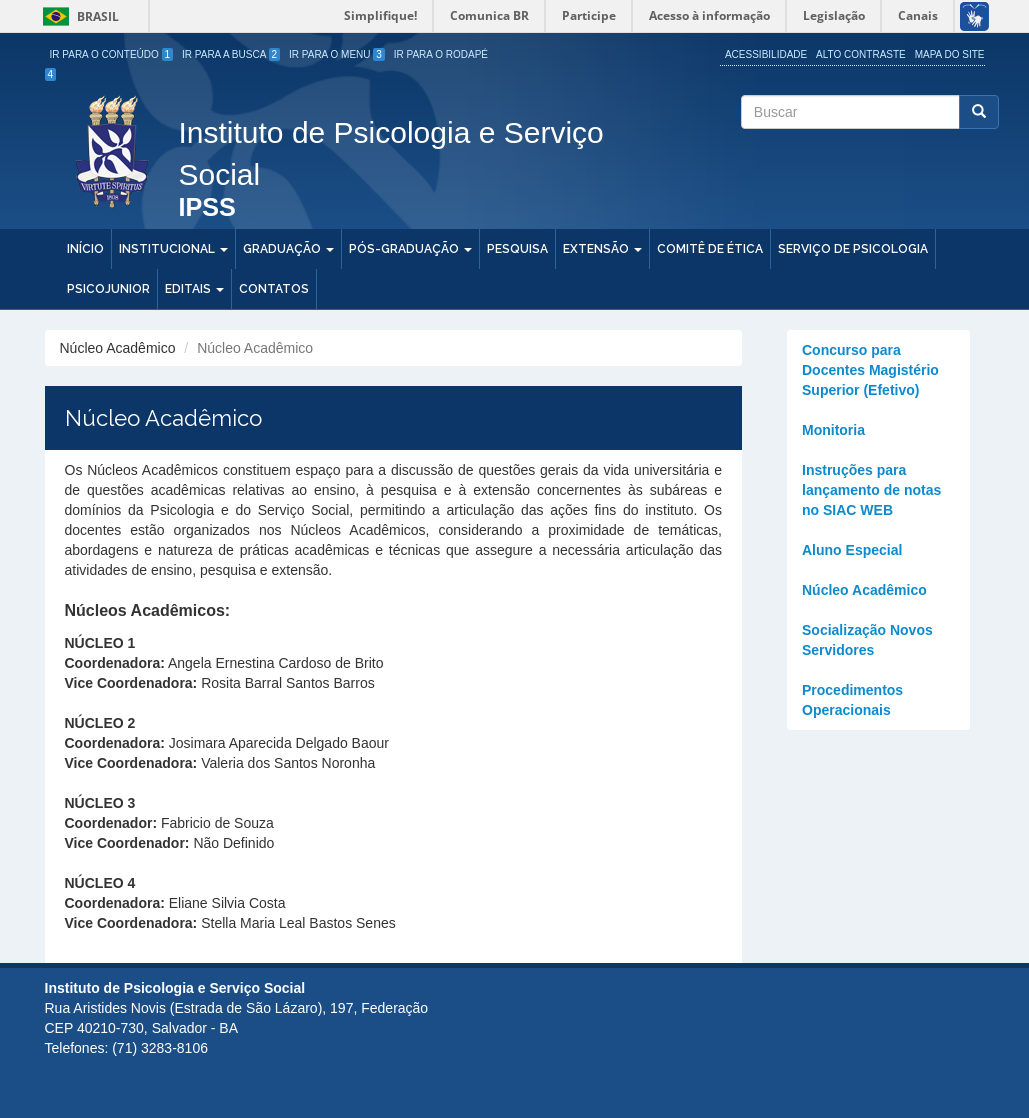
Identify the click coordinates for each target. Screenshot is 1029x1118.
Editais (194, 289)
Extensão (602, 249)
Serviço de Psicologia (853, 249)
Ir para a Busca (231, 54)
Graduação (288, 249)
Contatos (274, 289)
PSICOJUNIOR (108, 289)
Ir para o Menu (337, 54)
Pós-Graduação (410, 249)
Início (85, 249)
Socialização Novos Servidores (867, 640)
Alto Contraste (861, 54)
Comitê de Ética (710, 249)
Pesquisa (517, 249)
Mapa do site (950, 54)
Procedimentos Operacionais (852, 700)
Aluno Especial (852, 550)
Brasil (77, 16)
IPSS (207, 208)
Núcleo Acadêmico (864, 590)
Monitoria (833, 430)
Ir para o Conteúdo (112, 54)
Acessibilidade (766, 54)
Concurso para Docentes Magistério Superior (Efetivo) (870, 370)
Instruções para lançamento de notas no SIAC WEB (871, 490)
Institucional (173, 249)
